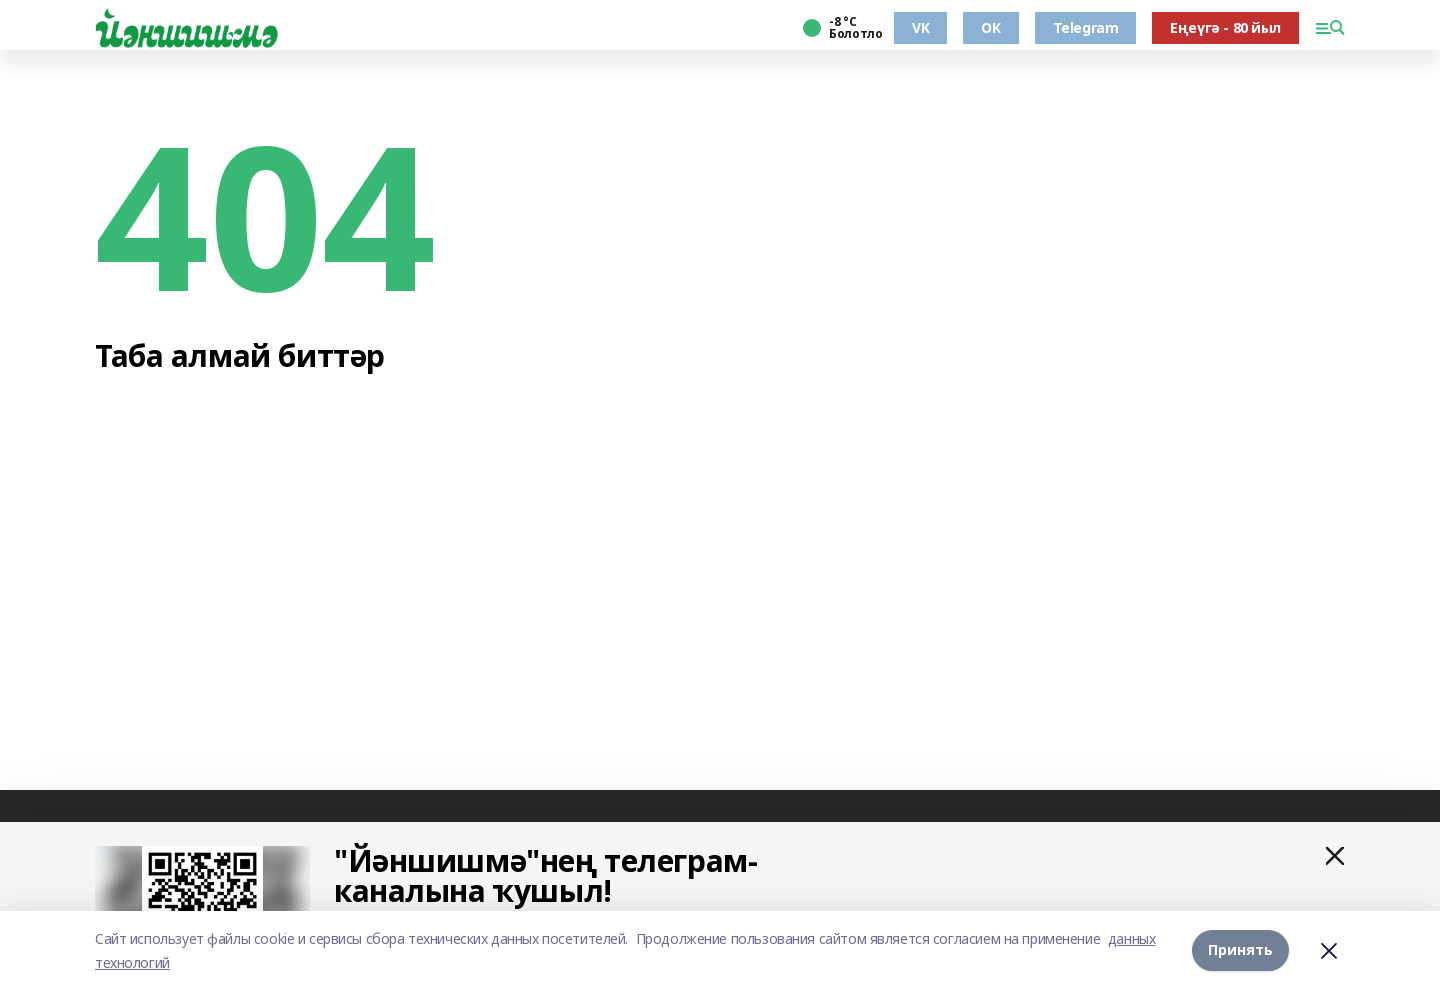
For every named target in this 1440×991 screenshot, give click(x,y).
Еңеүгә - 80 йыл (1225, 27)
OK (990, 27)
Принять (1240, 950)
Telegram (1086, 27)
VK (920, 27)
